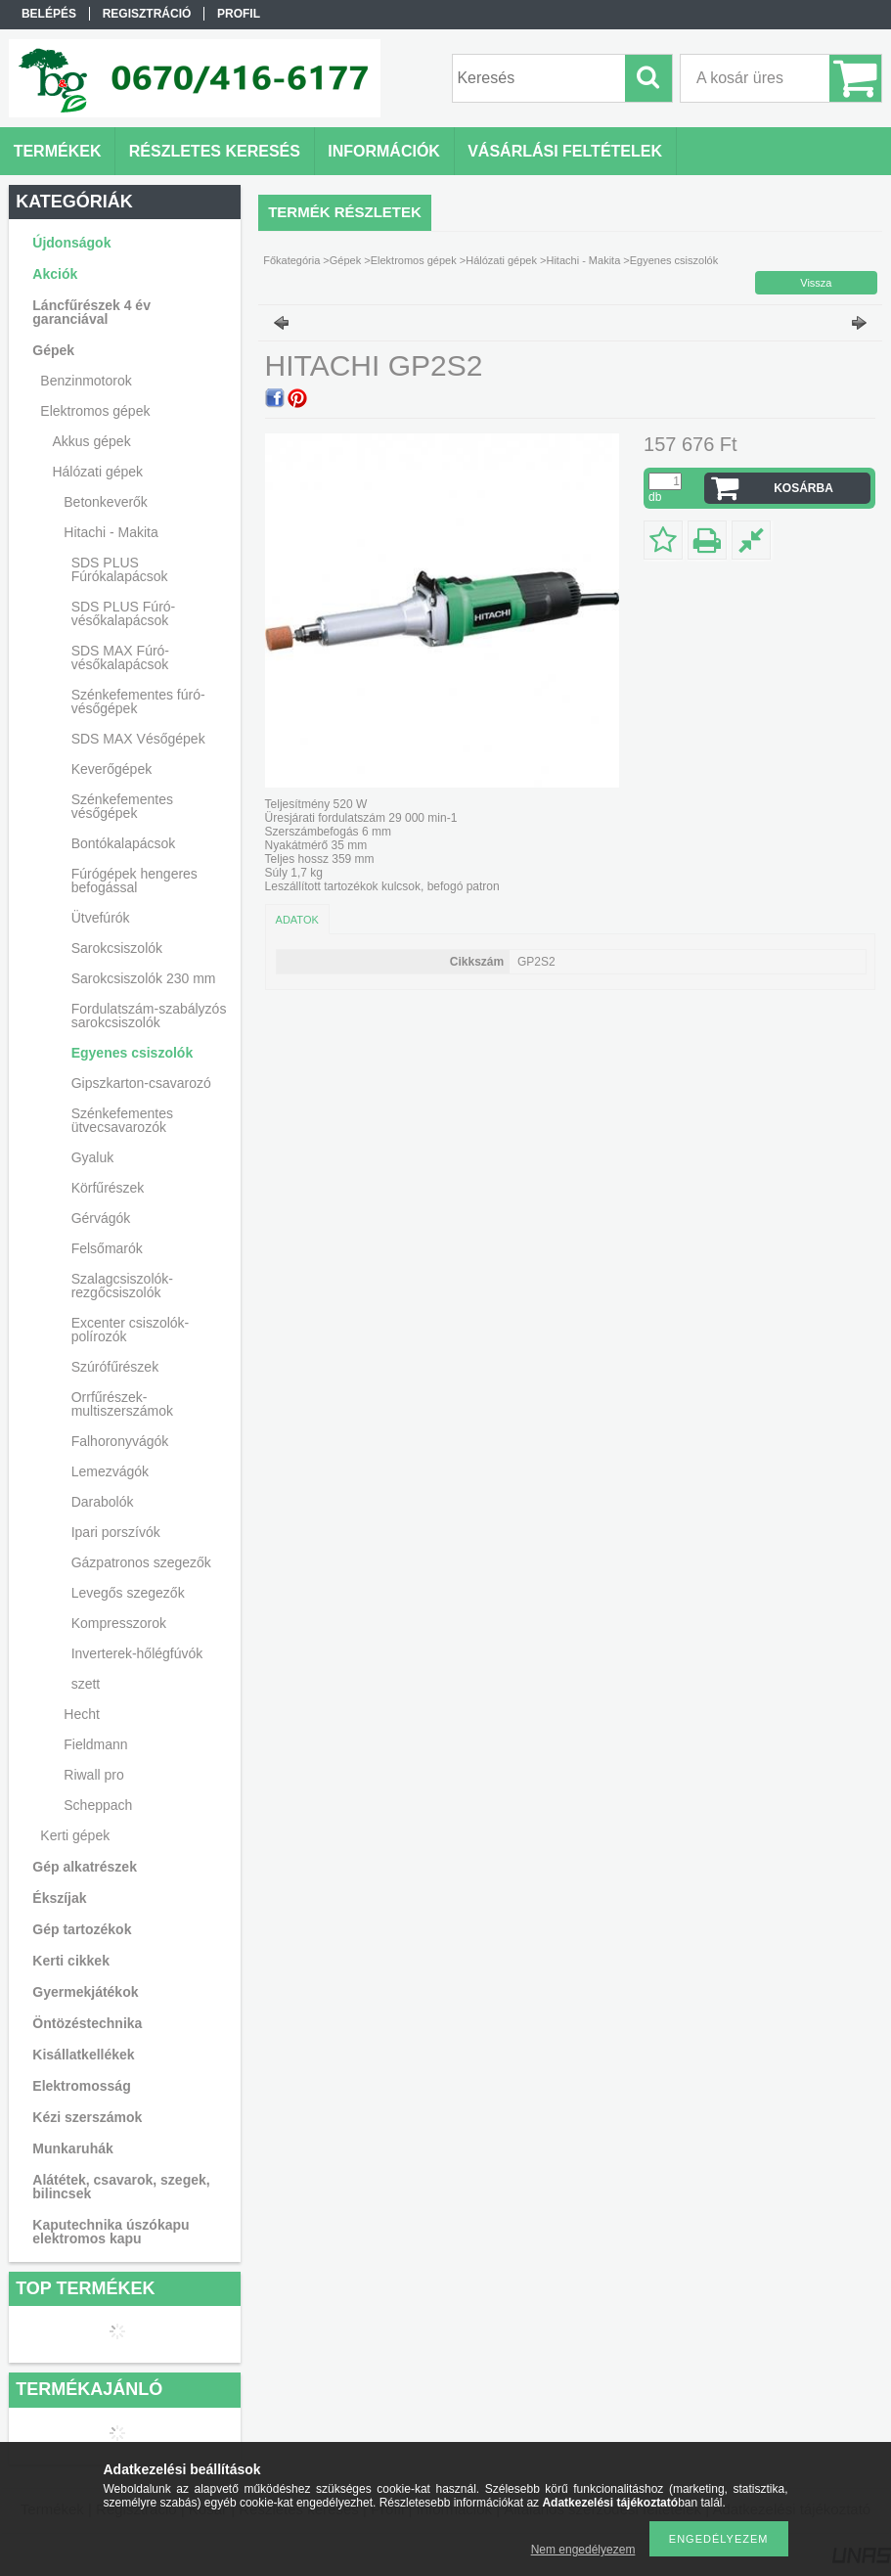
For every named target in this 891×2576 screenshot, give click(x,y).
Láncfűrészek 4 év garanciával (91, 312)
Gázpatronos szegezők (141, 1562)
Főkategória (291, 260)
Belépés (49, 14)
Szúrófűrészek (114, 1367)
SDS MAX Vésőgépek (138, 738)
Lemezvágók (110, 1471)
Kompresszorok (118, 1623)
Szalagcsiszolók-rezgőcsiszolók (122, 1285)
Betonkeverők (106, 502)
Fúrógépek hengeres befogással (134, 880)
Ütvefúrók (100, 918)
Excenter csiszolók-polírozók (130, 1329)
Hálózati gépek (501, 260)
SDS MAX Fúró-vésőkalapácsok (120, 657)
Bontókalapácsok (123, 843)
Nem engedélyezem (583, 2549)
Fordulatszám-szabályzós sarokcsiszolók (149, 1015)
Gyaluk (92, 1157)
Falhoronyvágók (120, 1441)
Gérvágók (101, 1218)
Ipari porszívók (115, 1532)
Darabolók (102, 1502)
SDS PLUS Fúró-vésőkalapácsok (123, 613)
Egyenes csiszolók (132, 1053)
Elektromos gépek (414, 260)
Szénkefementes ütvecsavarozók (122, 1120)
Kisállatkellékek (83, 2054)
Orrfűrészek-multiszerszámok (122, 1404)
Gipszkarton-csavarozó (141, 1083)
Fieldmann (95, 1744)
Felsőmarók (107, 1248)
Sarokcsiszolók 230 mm (143, 978)
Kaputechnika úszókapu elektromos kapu (110, 2231)
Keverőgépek (112, 769)
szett (86, 1684)
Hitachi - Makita (583, 260)
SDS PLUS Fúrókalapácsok (119, 569)
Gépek (345, 260)
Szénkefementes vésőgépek (122, 806)
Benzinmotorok (85, 380)
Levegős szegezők (128, 1593)
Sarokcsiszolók (116, 948)
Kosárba (803, 488)
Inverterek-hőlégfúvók (137, 1653)
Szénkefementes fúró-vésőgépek (138, 701)
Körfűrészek (108, 1188)
